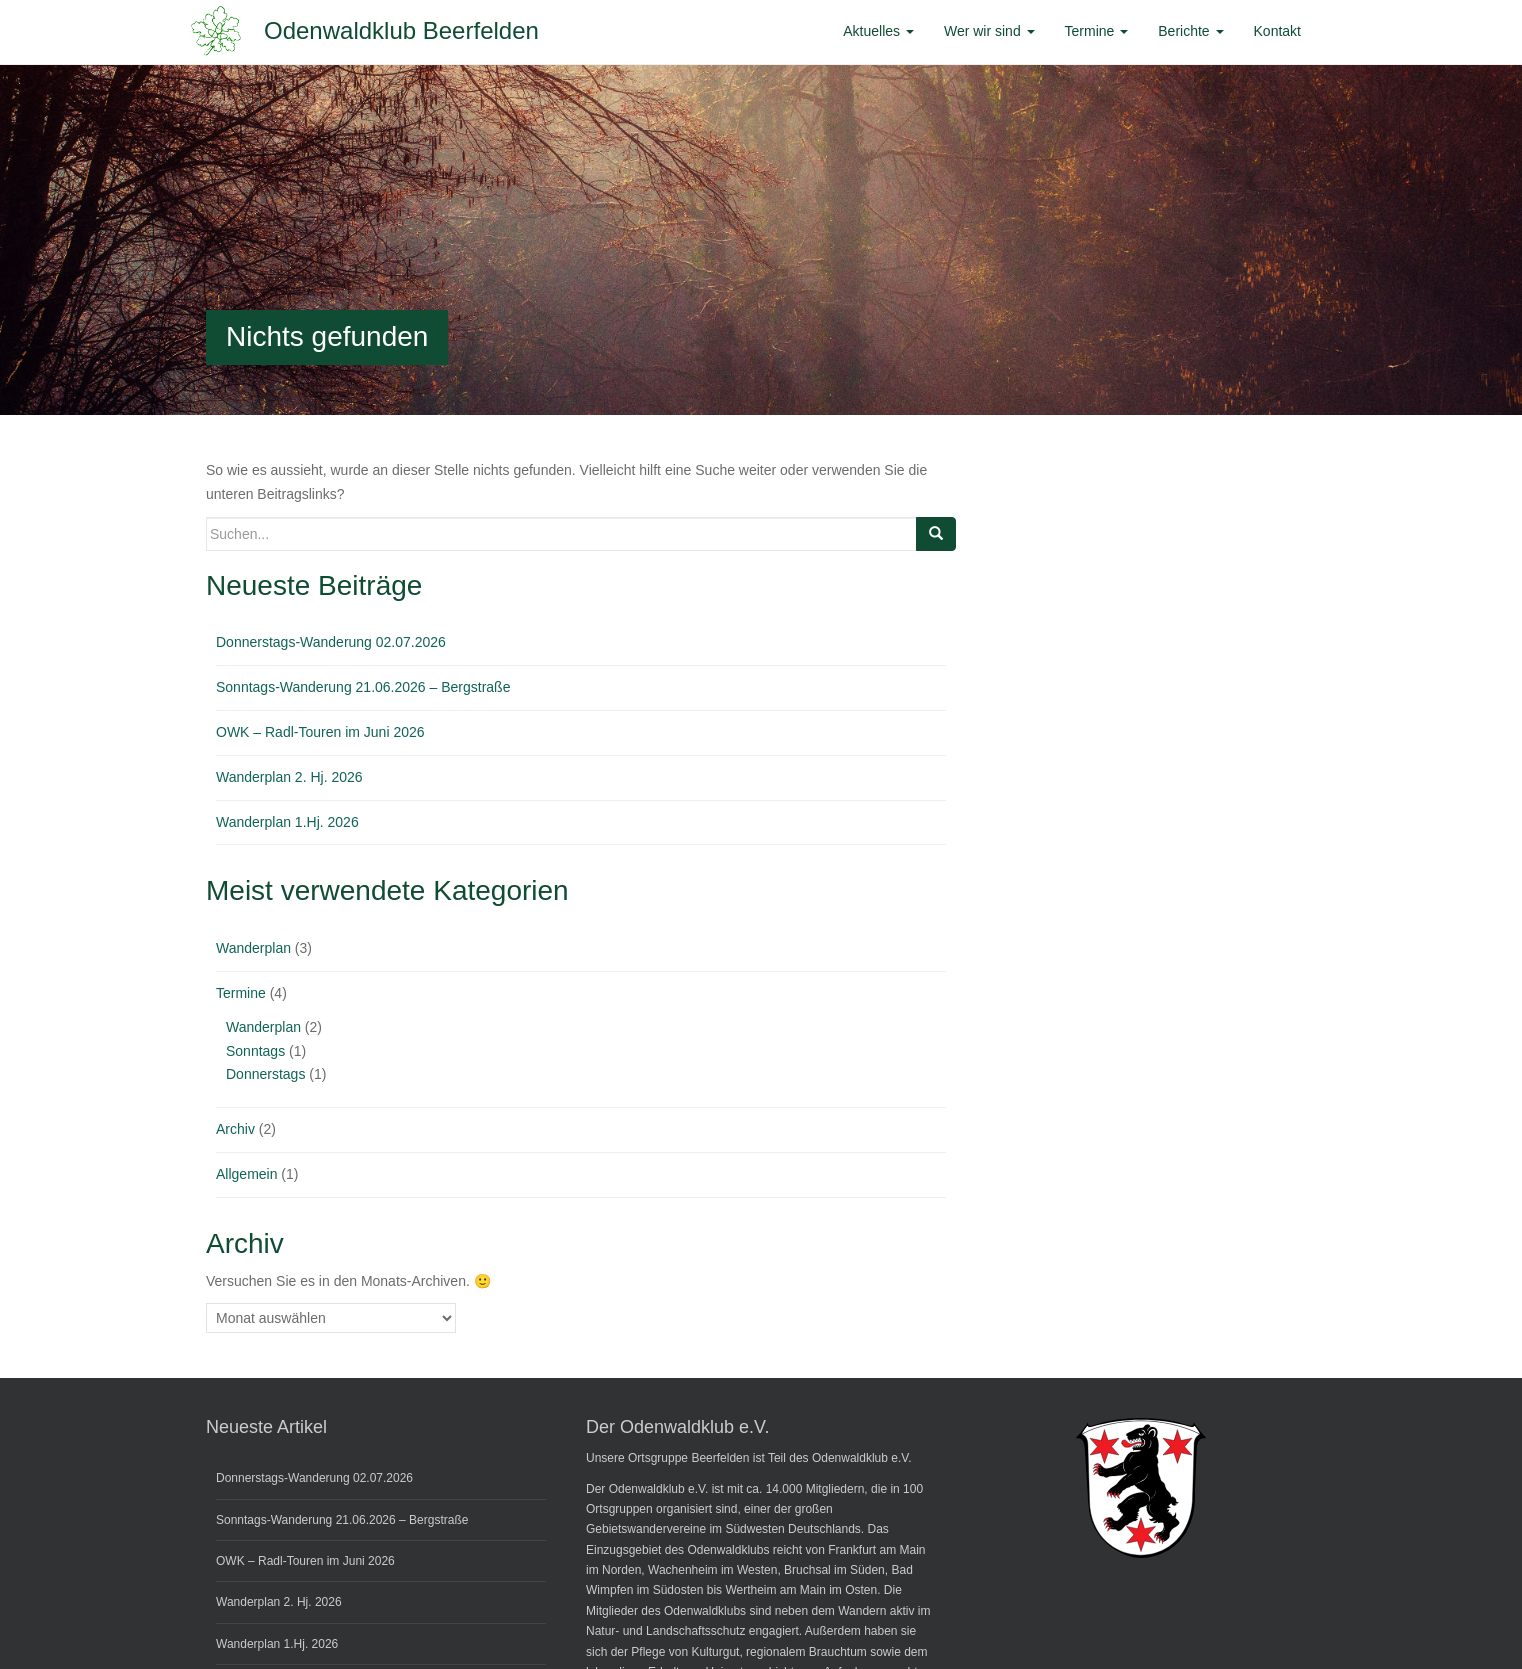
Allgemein (246, 1174)
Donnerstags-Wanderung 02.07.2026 (331, 642)
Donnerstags (265, 1074)
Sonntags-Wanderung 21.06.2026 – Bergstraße (363, 687)
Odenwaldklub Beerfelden (401, 30)
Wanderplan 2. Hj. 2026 (289, 777)
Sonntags (255, 1051)
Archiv (235, 1129)
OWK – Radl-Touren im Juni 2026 (320, 732)
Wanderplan (253, 948)
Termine (241, 993)
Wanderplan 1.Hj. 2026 (287, 822)
